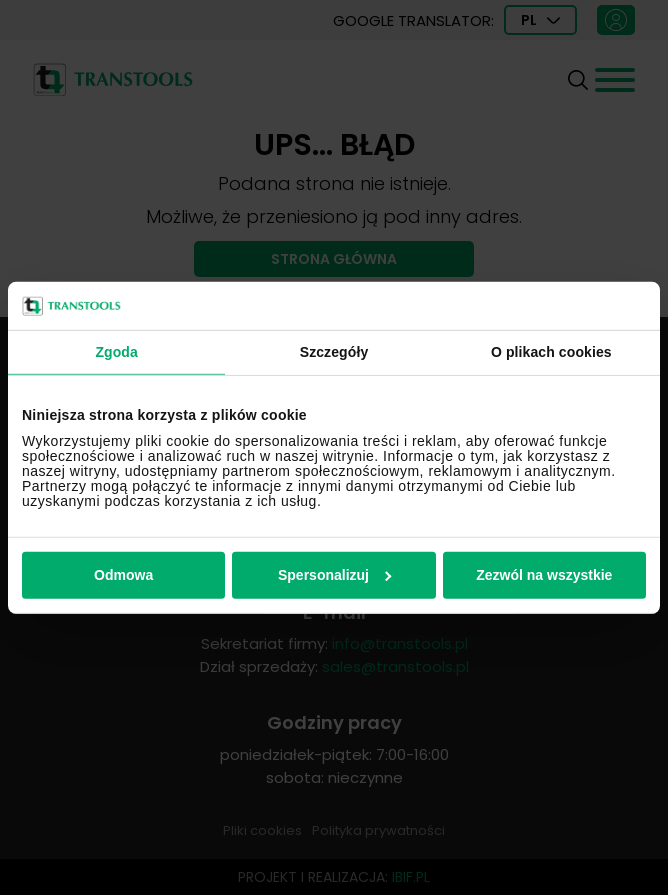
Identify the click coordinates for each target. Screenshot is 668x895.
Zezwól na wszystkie (544, 575)
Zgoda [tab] (116, 352)
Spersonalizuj (334, 575)
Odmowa (123, 575)
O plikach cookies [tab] (551, 352)
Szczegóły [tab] (334, 352)
